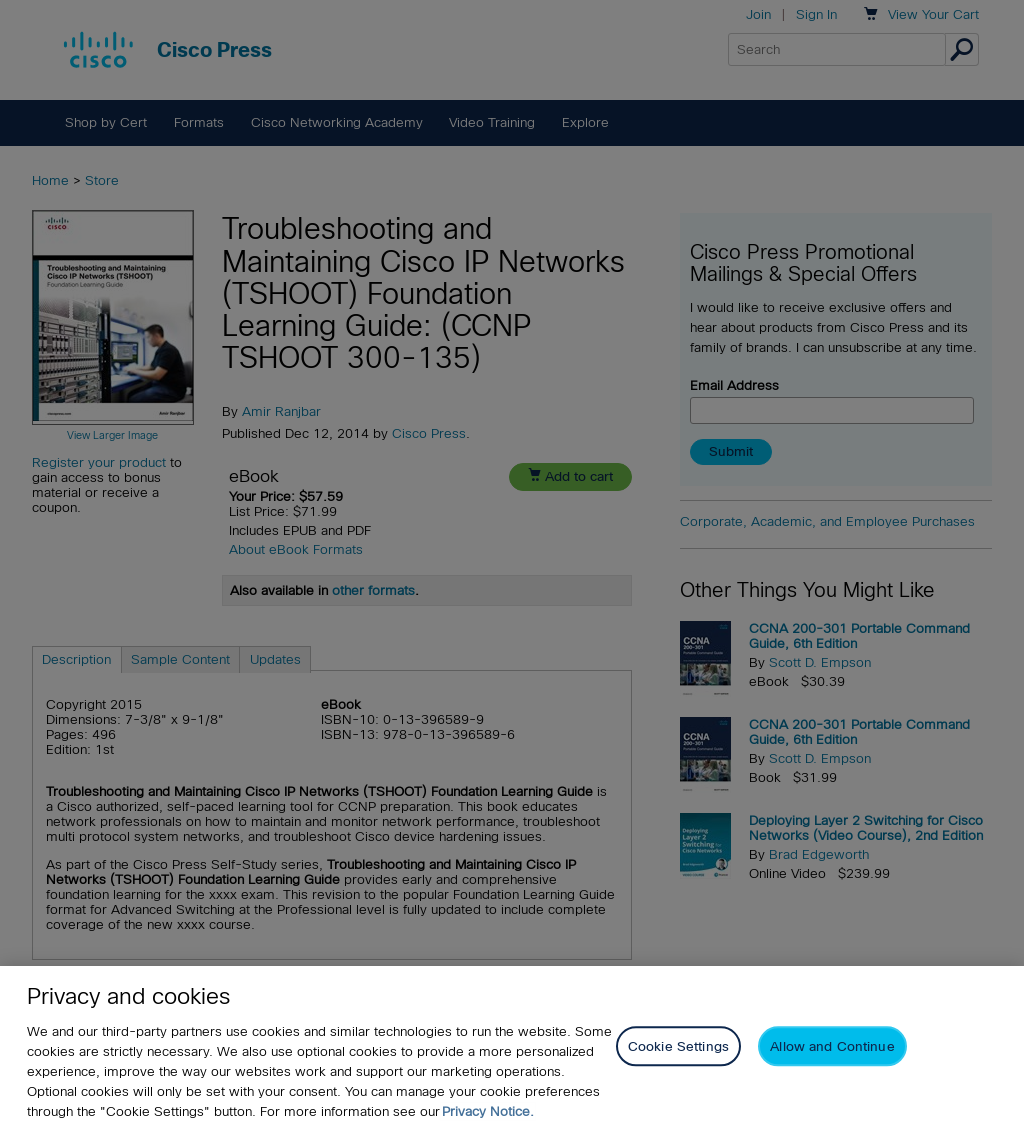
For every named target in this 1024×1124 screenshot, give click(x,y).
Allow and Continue (832, 1081)
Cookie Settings (678, 1081)
